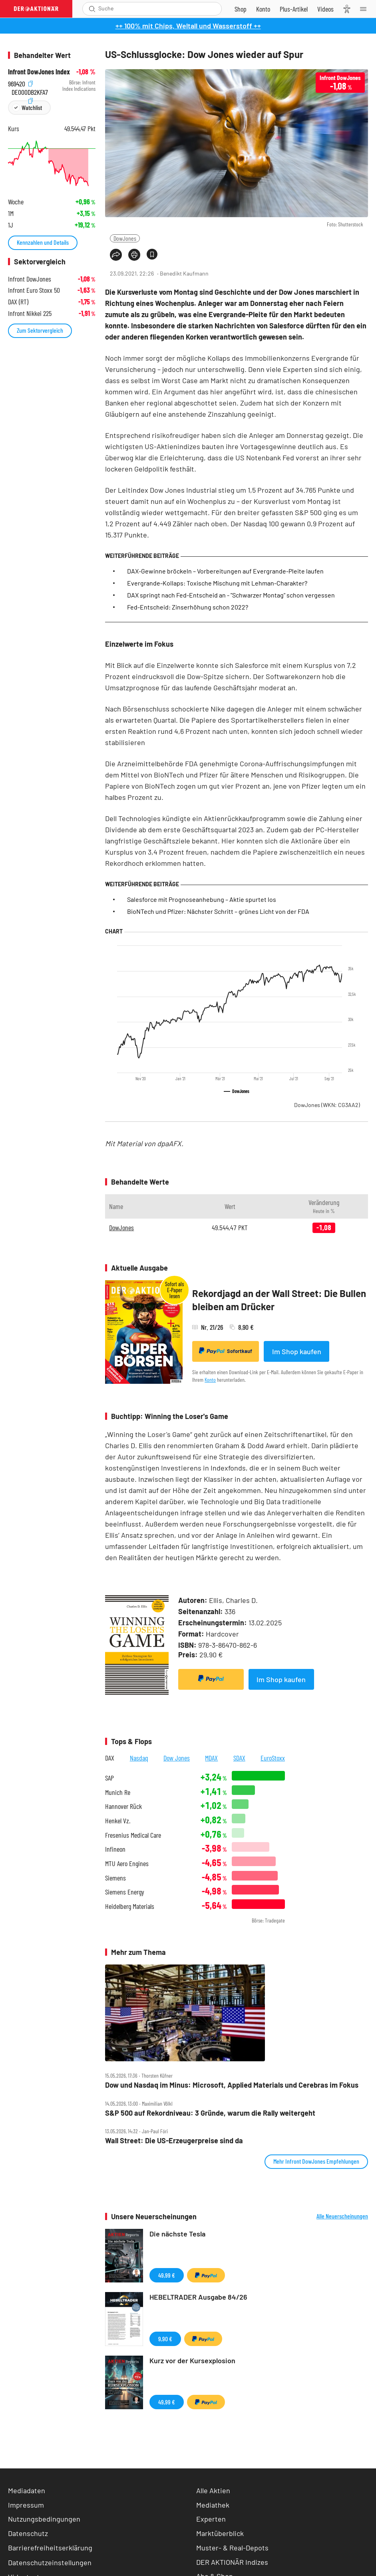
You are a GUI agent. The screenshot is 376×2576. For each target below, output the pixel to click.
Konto (210, 1379)
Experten (211, 2518)
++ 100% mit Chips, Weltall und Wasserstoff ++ (188, 25)
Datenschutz (28, 2533)
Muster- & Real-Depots (232, 2547)
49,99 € (166, 2275)
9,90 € (165, 2338)
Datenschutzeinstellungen (50, 2562)
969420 (20, 82)
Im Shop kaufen (296, 1351)
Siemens (115, 1878)
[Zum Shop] (240, 9)
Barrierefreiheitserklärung (50, 2547)
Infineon (115, 1849)
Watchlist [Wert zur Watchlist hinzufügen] (32, 107)
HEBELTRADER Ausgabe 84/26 (198, 2296)
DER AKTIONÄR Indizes (232, 2562)
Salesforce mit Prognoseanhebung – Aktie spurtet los (201, 899)
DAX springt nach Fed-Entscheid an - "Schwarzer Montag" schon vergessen (231, 595)
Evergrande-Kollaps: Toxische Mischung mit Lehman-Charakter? (217, 583)
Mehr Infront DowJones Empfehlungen (316, 2161)
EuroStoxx (273, 1757)
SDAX (239, 1757)
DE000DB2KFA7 (30, 91)
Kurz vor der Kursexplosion (192, 2360)
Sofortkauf (225, 1351)
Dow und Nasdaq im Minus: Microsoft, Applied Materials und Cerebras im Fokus (231, 2085)
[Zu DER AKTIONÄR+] (293, 9)
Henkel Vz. (117, 1821)
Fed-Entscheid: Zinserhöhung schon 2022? (187, 607)
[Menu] (365, 9)
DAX (109, 1757)
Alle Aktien (213, 2490)
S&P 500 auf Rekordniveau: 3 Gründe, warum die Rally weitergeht (210, 2113)
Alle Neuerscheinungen (342, 2216)
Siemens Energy (124, 1892)
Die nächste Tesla (177, 2233)
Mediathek (212, 2504)
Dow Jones (176, 1757)
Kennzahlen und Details (43, 242)
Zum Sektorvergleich (40, 330)
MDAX (211, 1757)
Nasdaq (139, 1757)
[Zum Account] (263, 9)
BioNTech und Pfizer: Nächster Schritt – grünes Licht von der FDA (218, 911)
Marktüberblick (220, 2533)
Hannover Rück (123, 1806)
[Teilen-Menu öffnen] (116, 255)
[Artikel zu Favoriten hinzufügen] (152, 254)
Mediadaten (26, 2490)
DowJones (124, 238)
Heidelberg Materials (129, 1906)
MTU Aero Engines (127, 1863)
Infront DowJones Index (39, 72)
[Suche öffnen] (92, 9)
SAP (109, 1778)
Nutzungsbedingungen (44, 2518)
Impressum (26, 2504)
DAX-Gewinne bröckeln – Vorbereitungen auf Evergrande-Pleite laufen (225, 571)
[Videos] (325, 9)
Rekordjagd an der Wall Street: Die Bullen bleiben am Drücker (279, 1300)
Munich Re (117, 1792)
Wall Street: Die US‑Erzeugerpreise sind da (174, 2140)
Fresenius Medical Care (133, 1835)
